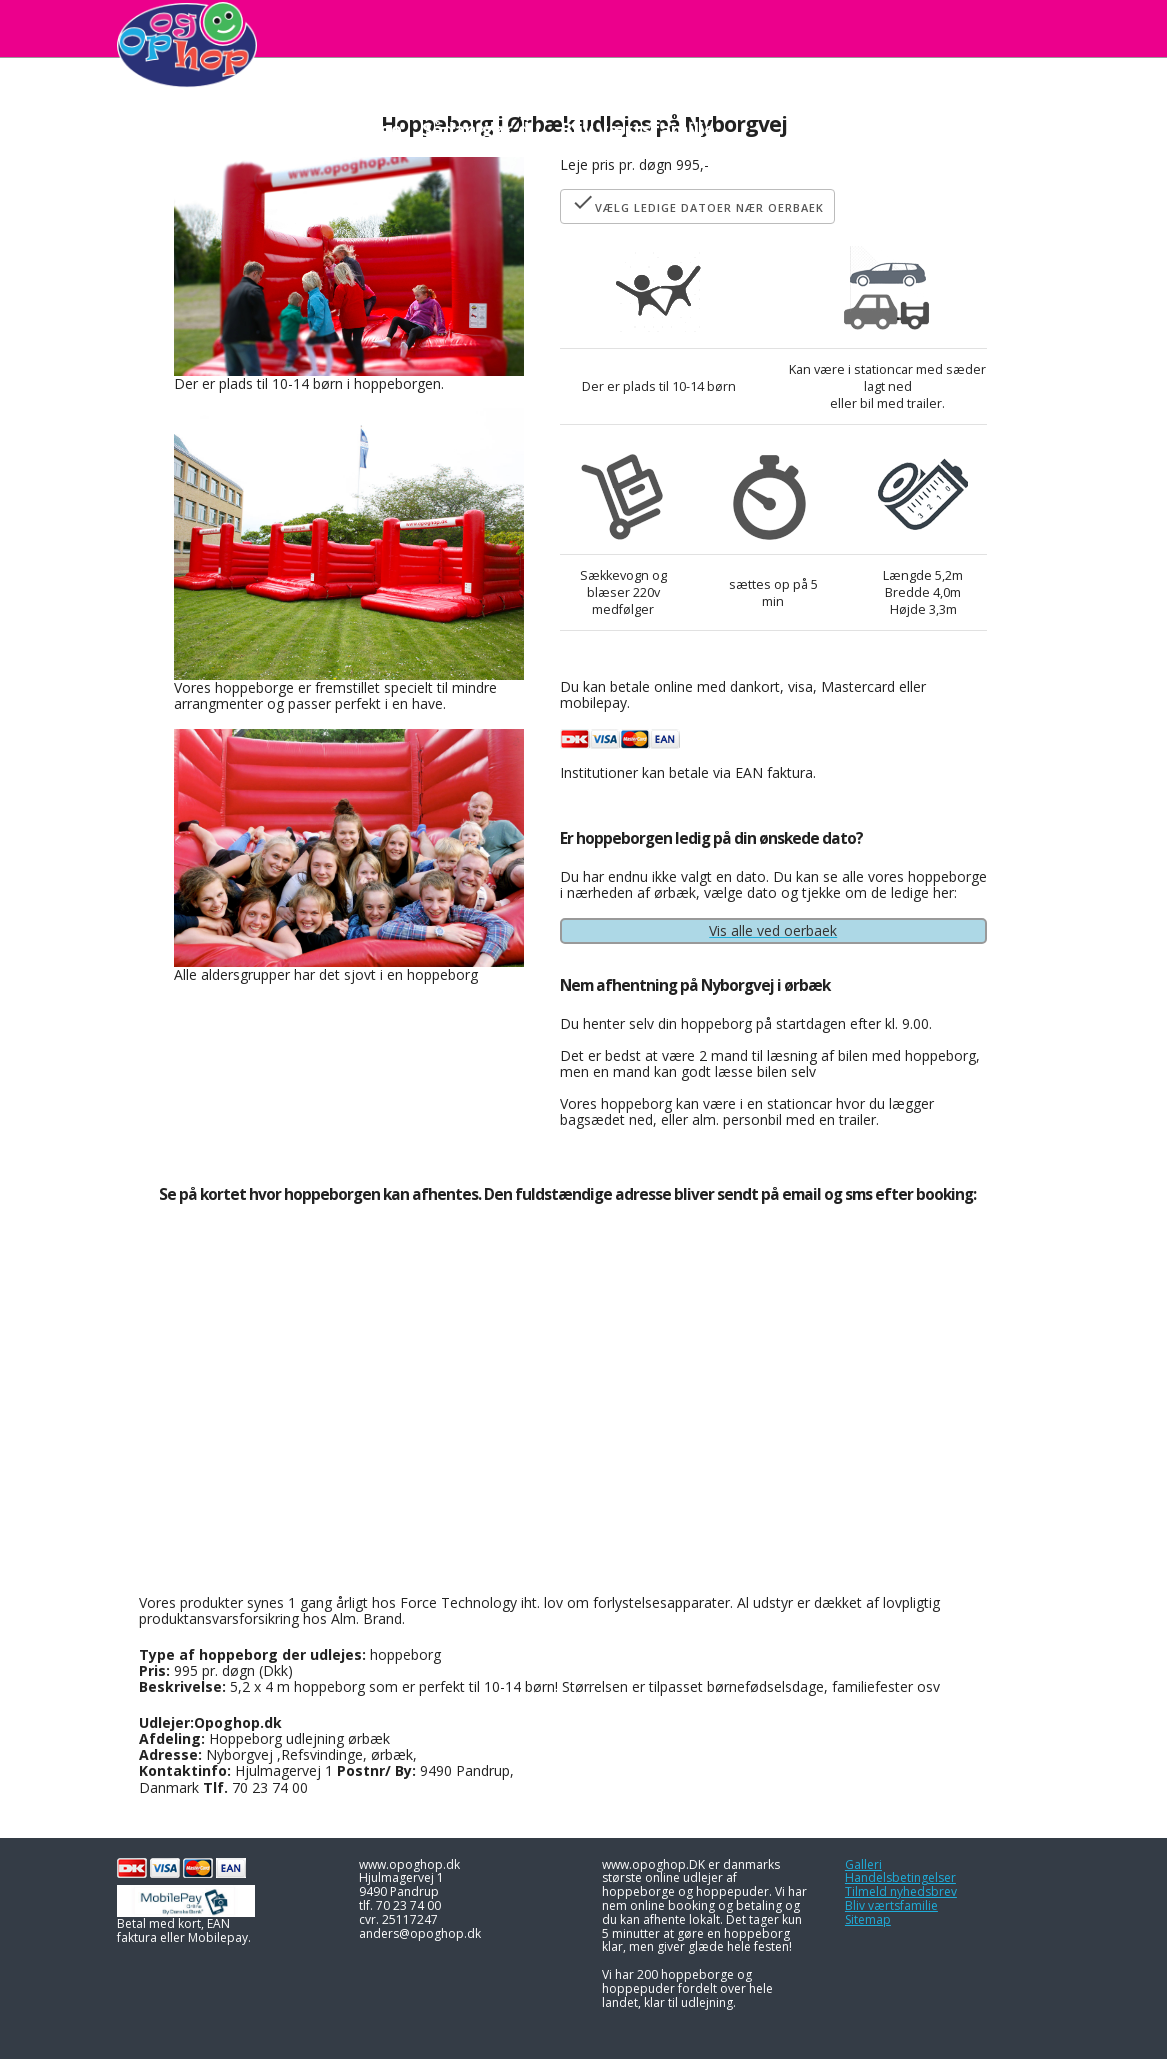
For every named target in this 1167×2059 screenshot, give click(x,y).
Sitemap (868, 1919)
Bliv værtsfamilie (891, 1905)
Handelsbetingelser (900, 1877)
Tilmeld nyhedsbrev (901, 1891)
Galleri (863, 1864)
